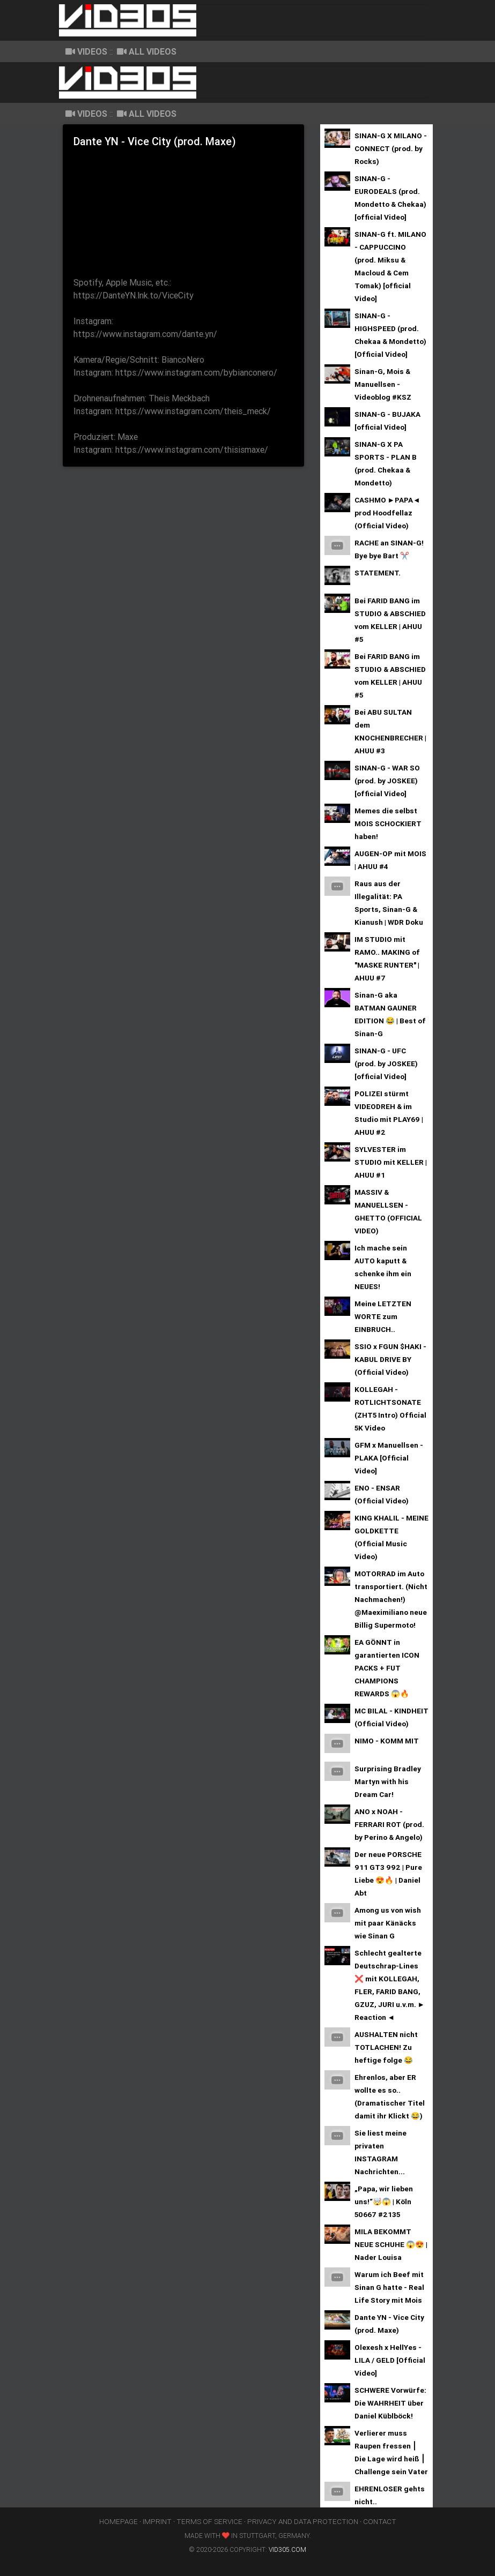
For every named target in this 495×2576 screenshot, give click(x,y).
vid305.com (287, 2549)
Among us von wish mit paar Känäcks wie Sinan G (387, 1923)
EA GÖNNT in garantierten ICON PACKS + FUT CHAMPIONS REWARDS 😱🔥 (386, 1667)
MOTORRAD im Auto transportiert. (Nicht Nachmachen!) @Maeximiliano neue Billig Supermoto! (390, 1599)
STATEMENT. (377, 573)
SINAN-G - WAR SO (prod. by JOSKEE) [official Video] (387, 780)
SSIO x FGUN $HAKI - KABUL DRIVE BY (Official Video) (390, 1359)
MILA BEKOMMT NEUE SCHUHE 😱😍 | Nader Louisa (390, 2244)
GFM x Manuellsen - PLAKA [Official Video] (388, 1458)
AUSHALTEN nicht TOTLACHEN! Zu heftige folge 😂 (386, 2047)
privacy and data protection (302, 2521)
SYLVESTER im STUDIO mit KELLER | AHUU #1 (390, 1162)
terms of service (209, 2521)
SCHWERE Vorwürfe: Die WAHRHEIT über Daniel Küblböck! (390, 2403)
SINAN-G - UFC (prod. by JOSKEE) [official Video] (386, 1063)
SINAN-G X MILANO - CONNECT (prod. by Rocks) (390, 148)
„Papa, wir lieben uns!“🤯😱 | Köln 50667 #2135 (383, 2201)
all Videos (146, 51)
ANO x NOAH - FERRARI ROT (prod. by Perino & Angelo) (389, 1824)
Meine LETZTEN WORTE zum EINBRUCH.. (382, 1316)
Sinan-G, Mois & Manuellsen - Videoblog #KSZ (382, 384)
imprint (157, 2521)
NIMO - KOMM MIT (386, 1741)
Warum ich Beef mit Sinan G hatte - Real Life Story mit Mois (389, 2287)
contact (379, 2521)
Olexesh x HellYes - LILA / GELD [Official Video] (389, 2360)
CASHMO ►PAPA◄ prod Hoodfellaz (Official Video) (387, 512)
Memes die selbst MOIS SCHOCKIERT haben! (388, 823)
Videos (86, 51)
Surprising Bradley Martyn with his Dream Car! (387, 1781)
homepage (118, 2521)
